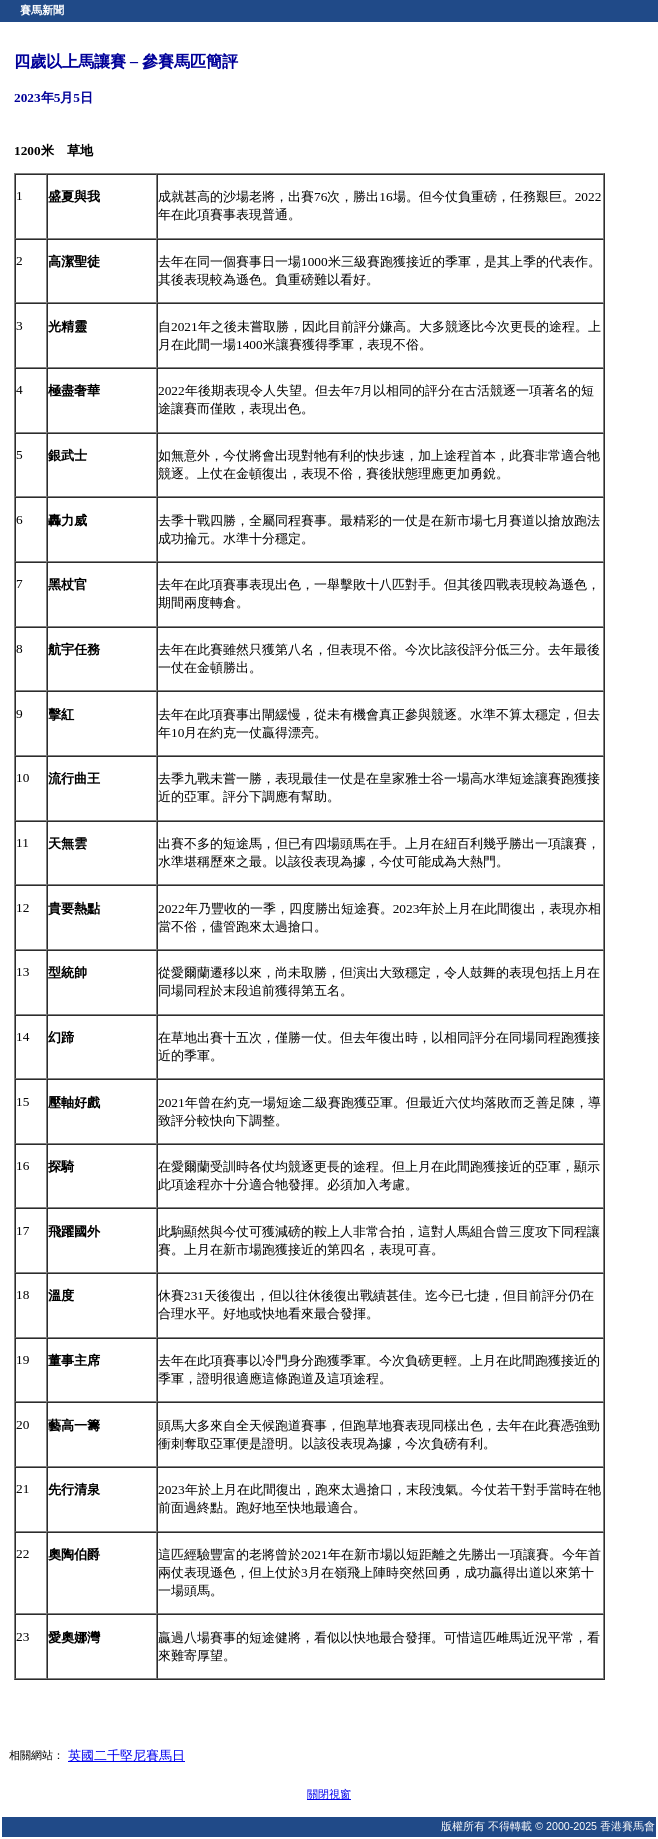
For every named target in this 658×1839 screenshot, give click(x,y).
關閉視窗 (329, 1794)
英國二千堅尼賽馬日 (126, 1755)
